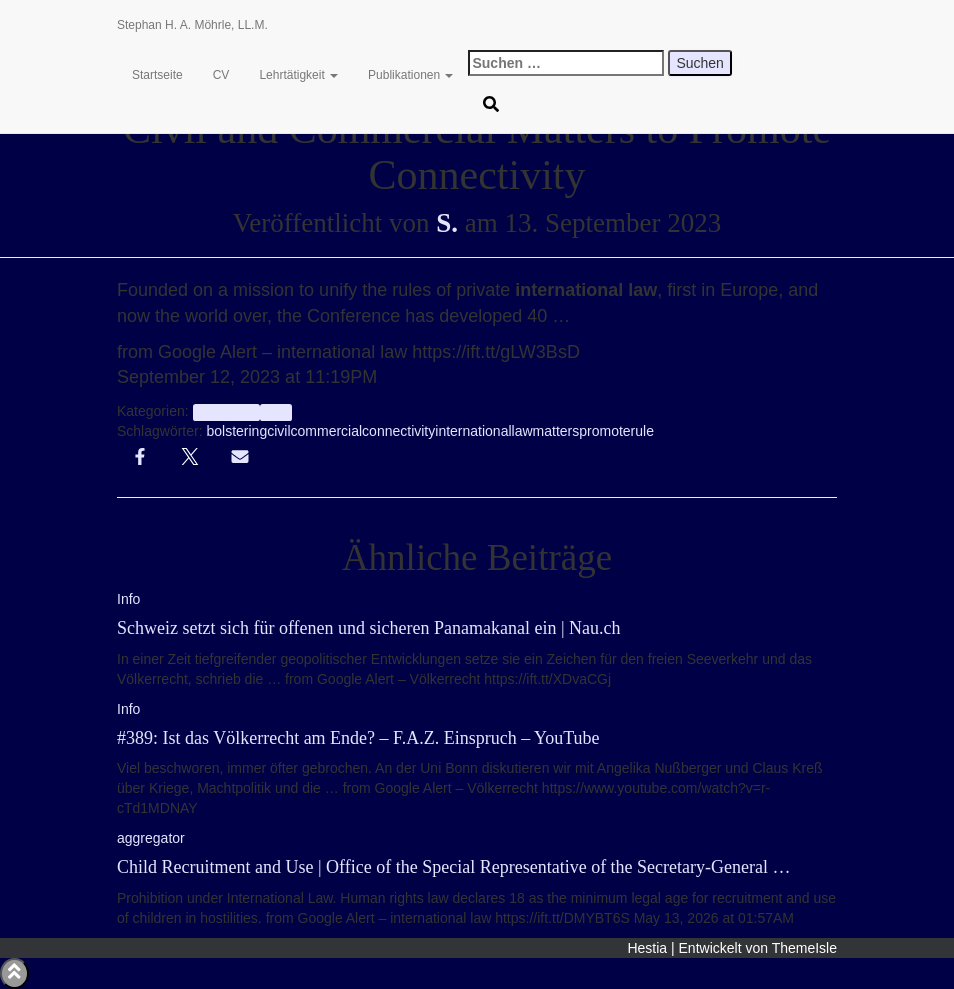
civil (278, 431)
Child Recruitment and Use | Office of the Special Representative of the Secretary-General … (454, 867)
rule (642, 431)
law (522, 431)
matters (556, 431)
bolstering (236, 431)
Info (275, 412)
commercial (327, 431)
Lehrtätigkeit (298, 75)
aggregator (226, 412)
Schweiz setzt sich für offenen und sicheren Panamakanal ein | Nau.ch (369, 628)
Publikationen (410, 75)
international (473, 431)
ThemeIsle (804, 948)
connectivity (398, 431)
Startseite (157, 75)
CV (221, 75)
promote (604, 431)
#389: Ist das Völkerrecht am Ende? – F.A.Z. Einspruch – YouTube (358, 738)
